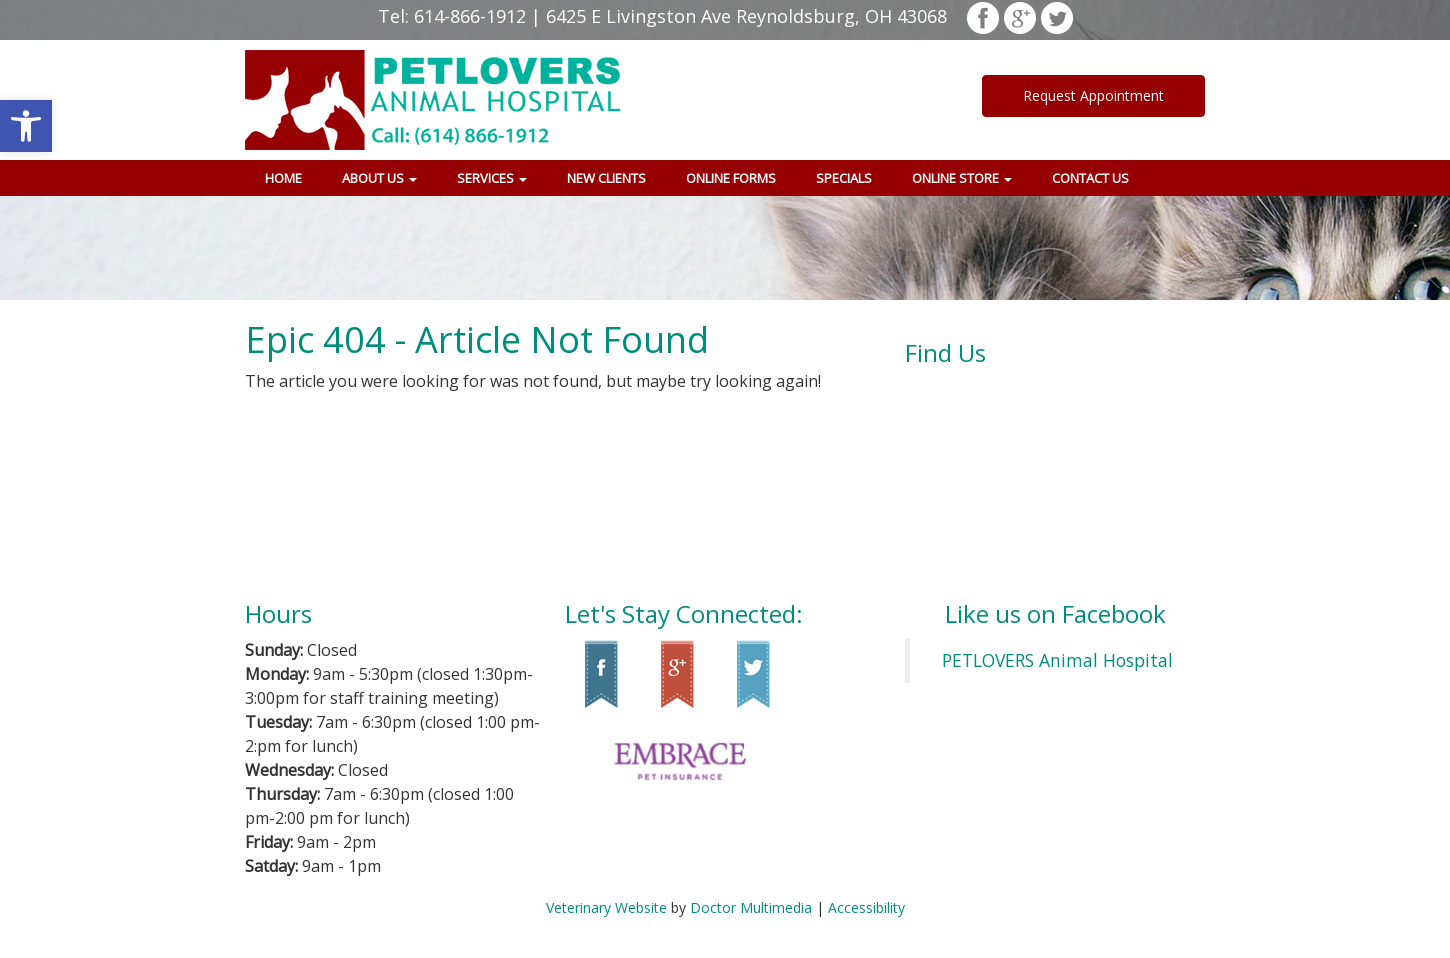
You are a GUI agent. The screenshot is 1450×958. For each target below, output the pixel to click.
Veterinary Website (606, 907)
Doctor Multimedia (751, 907)
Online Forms (731, 178)
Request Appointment (1093, 95)
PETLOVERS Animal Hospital (1057, 660)
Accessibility (866, 907)
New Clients (606, 178)
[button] (26, 126)
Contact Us (1090, 178)
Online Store (962, 178)
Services (492, 178)
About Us (379, 178)
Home (283, 178)
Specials (844, 178)
